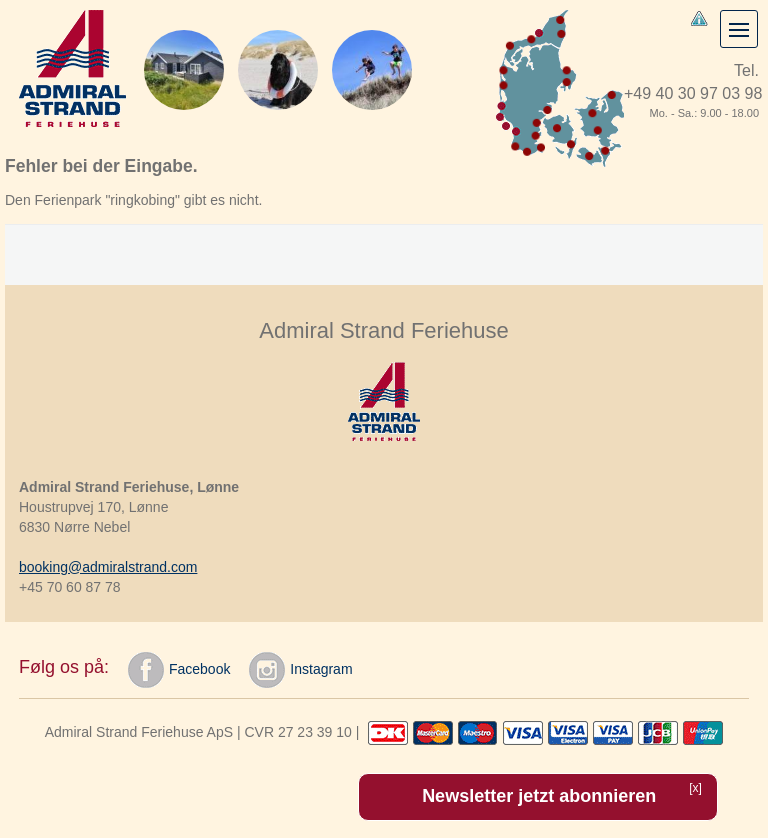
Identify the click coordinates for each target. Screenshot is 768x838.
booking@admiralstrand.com (108, 567)
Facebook (179, 670)
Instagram (300, 670)
